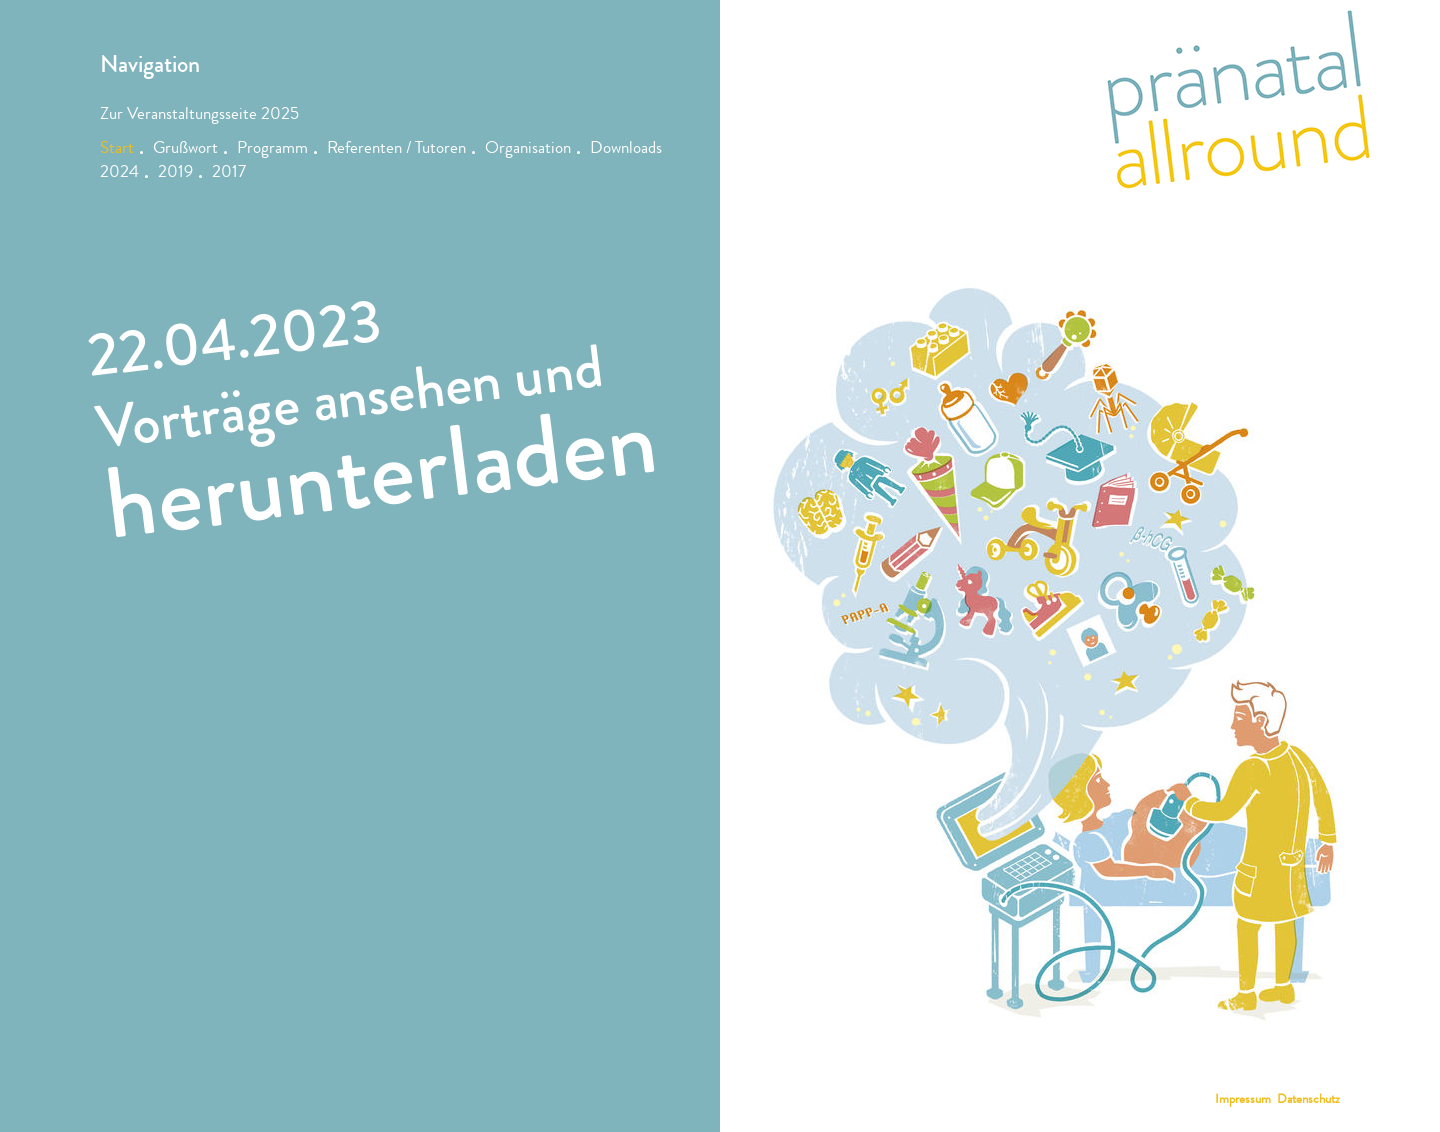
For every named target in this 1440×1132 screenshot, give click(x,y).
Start (117, 149)
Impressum (1243, 1100)
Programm (272, 149)
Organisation (528, 149)
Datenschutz (1308, 1100)
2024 (119, 173)
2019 (175, 173)
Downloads (626, 149)
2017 (229, 173)
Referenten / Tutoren (396, 149)
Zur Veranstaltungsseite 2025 (199, 115)
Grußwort (185, 149)
